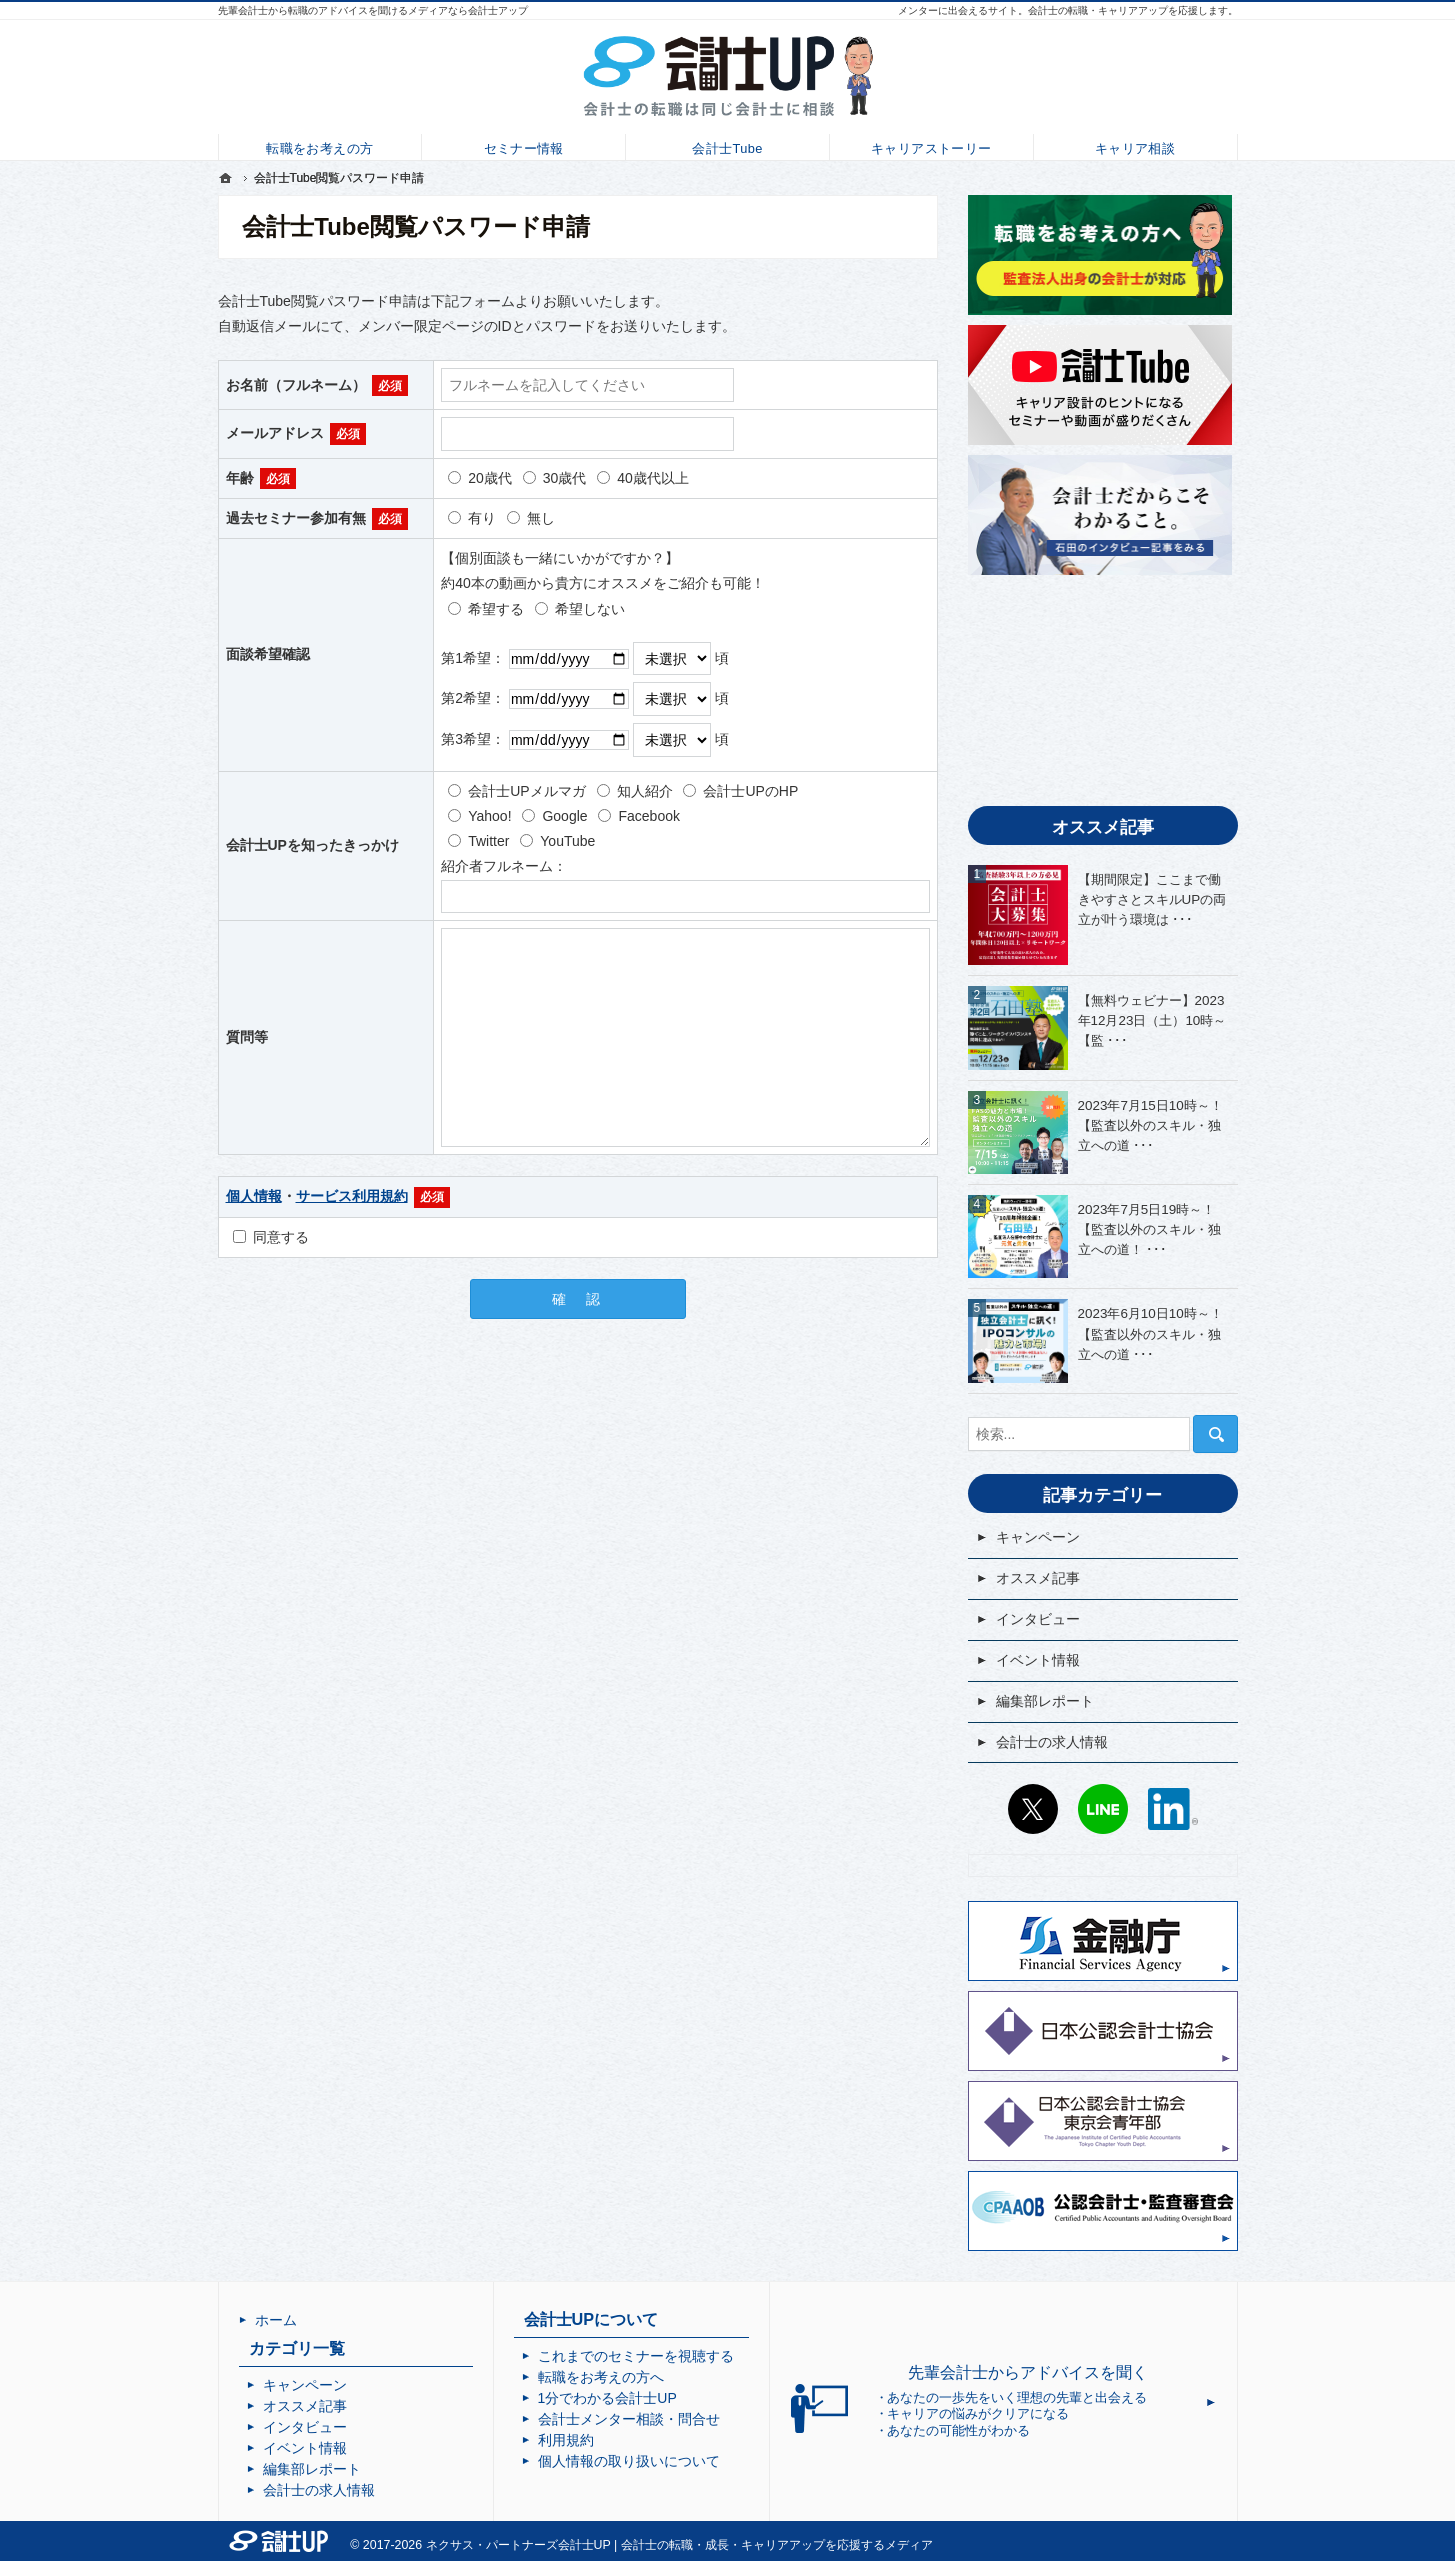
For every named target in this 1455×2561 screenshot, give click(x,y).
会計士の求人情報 (1052, 1742)
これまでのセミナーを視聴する (636, 2356)
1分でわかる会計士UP (607, 2398)
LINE (1103, 1809)
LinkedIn (1173, 1809)
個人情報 (254, 1196)
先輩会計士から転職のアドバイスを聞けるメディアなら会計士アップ (373, 10)
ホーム (276, 2320)
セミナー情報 (523, 146)
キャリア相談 (1134, 146)
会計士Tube (727, 146)
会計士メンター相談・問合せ (629, 2419)
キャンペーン (1038, 1537)
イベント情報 (1038, 1660)
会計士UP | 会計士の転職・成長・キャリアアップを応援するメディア (745, 2545)
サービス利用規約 (352, 1196)
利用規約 (566, 2440)
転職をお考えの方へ (601, 2377)
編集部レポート (1045, 1701)
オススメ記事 (1038, 1578)
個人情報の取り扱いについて (629, 2461)
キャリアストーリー (931, 146)
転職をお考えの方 (320, 146)
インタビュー (1038, 1619)
